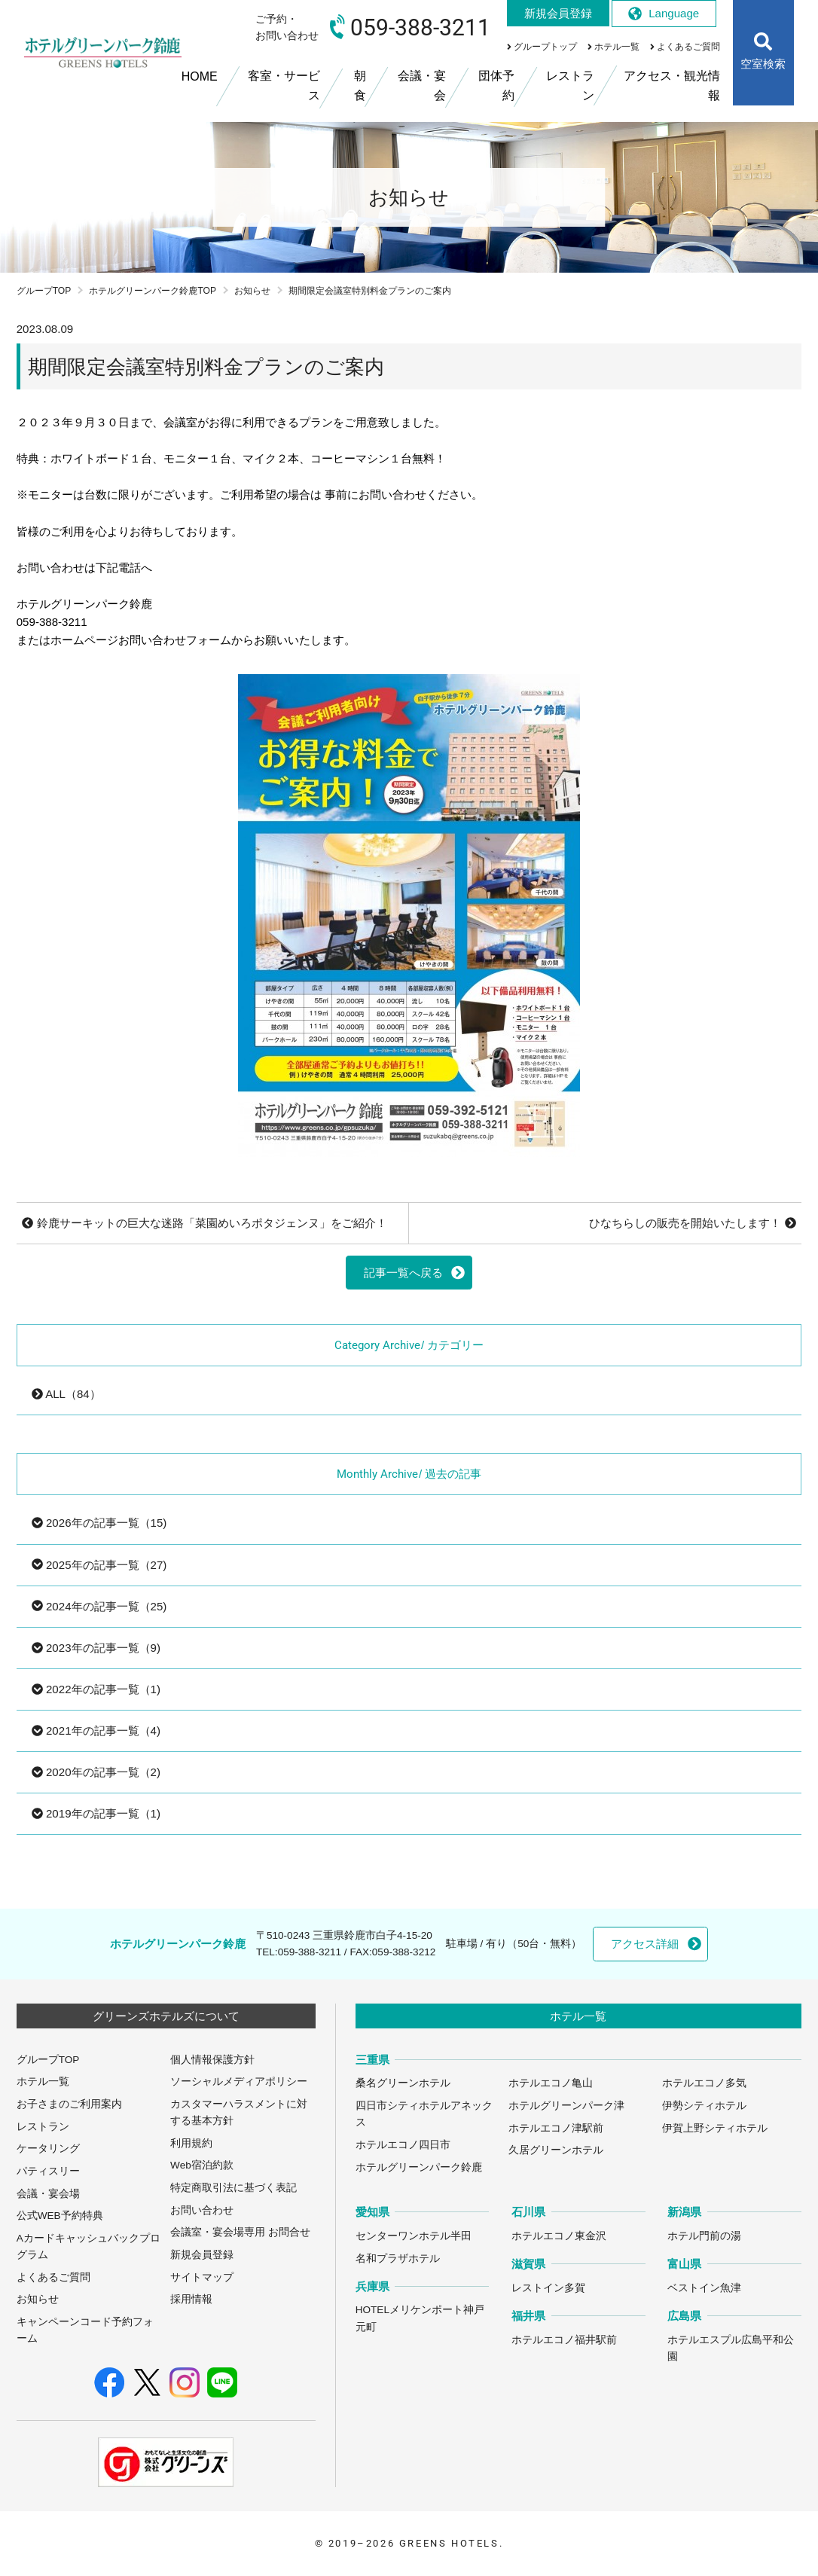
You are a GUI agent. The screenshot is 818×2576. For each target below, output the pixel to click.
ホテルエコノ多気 (704, 2083)
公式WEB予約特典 (60, 2215)
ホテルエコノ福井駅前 (564, 2340)
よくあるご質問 (53, 2277)
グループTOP (44, 290)
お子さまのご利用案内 (69, 2104)
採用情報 (191, 2299)
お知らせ (252, 290)
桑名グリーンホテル (403, 2083)
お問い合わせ (201, 2210)
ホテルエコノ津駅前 (555, 2128)
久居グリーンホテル (555, 2150)
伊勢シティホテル (704, 2105)
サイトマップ (201, 2277)
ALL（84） (66, 1393)
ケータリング (48, 2148)
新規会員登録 (201, 2254)
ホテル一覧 (43, 2081)
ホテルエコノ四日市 (403, 2144)
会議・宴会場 (48, 2193)
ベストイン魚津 (704, 2288)
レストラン (43, 2126)
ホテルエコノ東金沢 (558, 2236)
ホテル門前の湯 (704, 2236)
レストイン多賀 (548, 2288)
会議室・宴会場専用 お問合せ (240, 2232)
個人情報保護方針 (212, 2059)
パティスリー (48, 2171)
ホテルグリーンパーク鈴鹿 (419, 2167)
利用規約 (191, 2143)
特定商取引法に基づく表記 (233, 2187)
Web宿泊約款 (201, 2165)
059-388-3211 (309, 1952)
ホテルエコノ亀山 (550, 2083)
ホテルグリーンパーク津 (566, 2105)
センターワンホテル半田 (414, 2236)
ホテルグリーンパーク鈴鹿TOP (152, 290)
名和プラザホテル (398, 2258)
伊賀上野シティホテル (715, 2128)
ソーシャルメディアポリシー (238, 2081)
